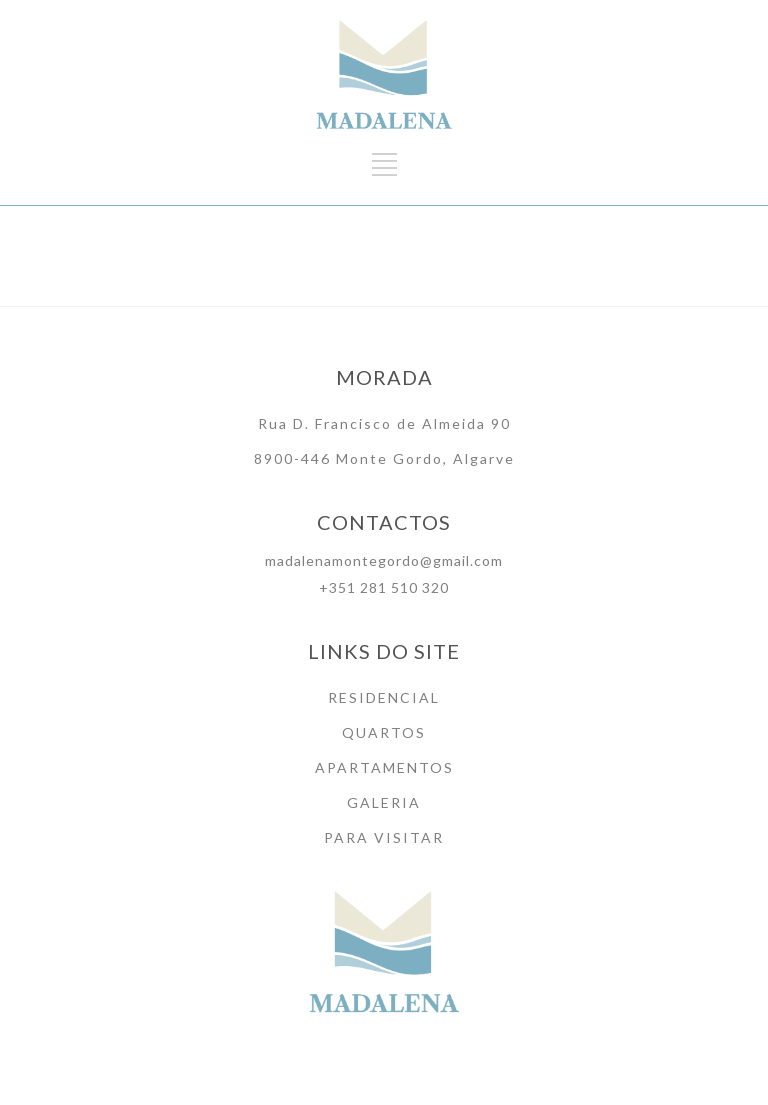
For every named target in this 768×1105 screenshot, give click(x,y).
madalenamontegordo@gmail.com (384, 560)
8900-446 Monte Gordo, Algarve (384, 458)
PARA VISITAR (384, 837)
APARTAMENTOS (384, 767)
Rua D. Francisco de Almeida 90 (384, 423)
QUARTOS (384, 732)
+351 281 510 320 (384, 587)
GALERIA (384, 802)
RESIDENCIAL (384, 697)
